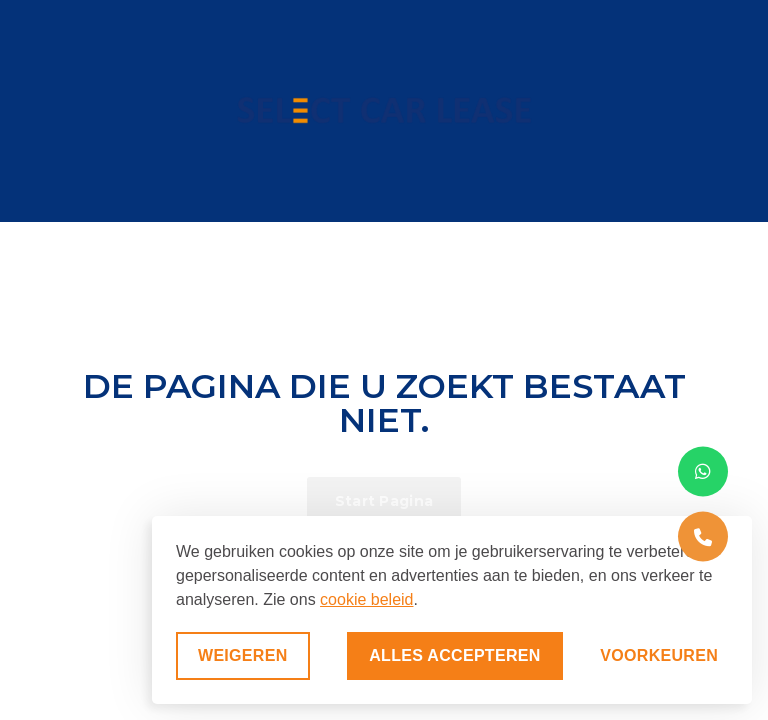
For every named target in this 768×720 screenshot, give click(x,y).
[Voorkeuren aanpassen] (659, 656)
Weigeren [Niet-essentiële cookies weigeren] (243, 655)
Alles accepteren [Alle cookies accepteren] (454, 655)
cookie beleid (366, 599)
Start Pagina (384, 501)
